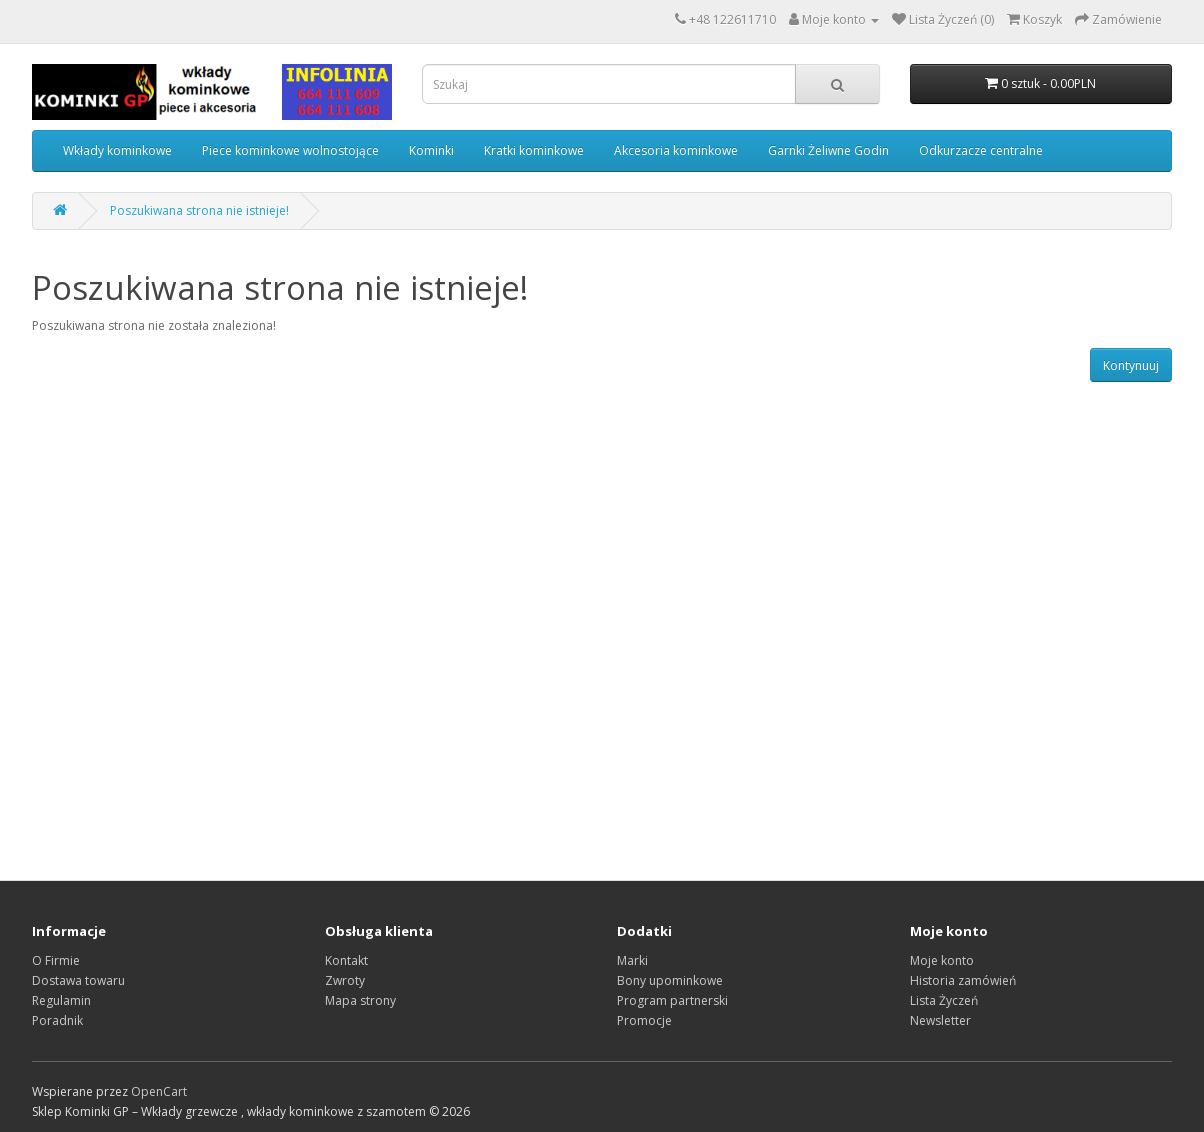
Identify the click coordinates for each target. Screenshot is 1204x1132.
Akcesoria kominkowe (676, 150)
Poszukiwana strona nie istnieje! (199, 210)
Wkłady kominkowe (117, 150)
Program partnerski (672, 1000)
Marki (632, 960)
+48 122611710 (732, 19)
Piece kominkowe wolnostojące (290, 150)
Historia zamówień (963, 980)
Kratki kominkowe (534, 150)
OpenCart (159, 1091)
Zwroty (345, 980)
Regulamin (61, 1000)
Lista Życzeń (944, 1000)
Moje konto (942, 960)
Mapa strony (360, 1000)
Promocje (644, 1020)
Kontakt (346, 960)
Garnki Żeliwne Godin (828, 150)
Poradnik (57, 1020)
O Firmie (56, 960)
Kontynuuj (1131, 365)
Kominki (431, 150)
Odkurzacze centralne (981, 150)
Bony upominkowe (670, 980)
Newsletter (940, 1020)
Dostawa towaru (78, 980)
